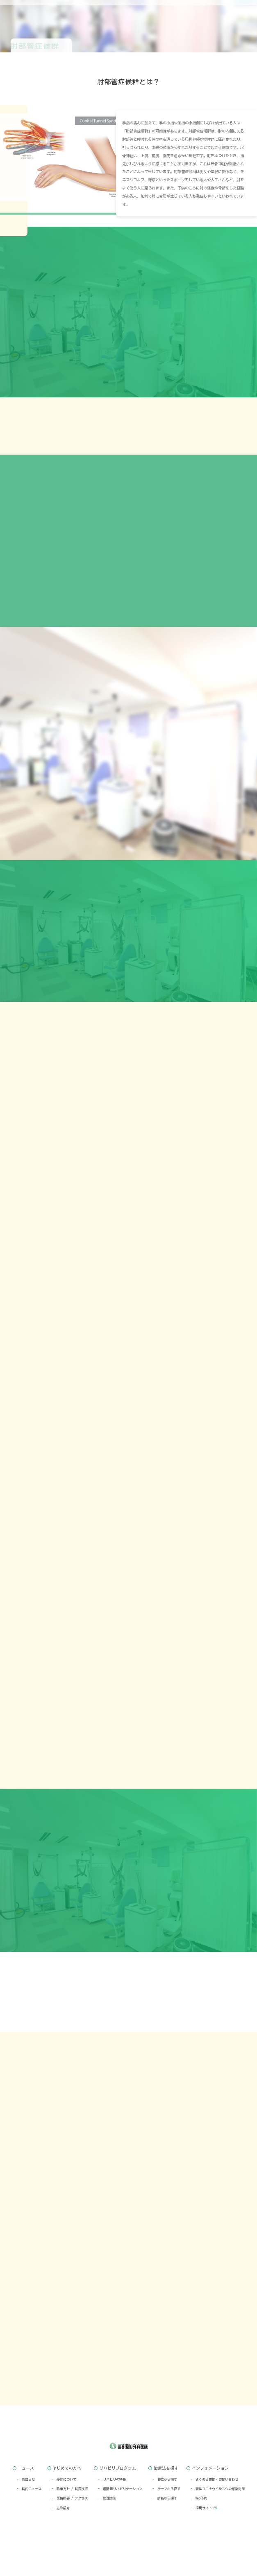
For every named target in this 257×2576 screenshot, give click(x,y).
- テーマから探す (166, 2520)
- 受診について (64, 2511)
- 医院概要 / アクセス (70, 2530)
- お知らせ (26, 2511)
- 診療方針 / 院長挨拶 (70, 2520)
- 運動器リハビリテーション (120, 2520)
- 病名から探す (164, 2530)
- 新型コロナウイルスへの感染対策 (218, 2520)
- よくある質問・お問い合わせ (214, 2511)
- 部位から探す (164, 2511)
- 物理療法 (107, 2530)
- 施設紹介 (61, 2540)
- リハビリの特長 (112, 2511)
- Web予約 (199, 2530)
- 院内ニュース (29, 2520)
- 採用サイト (201, 2540)
